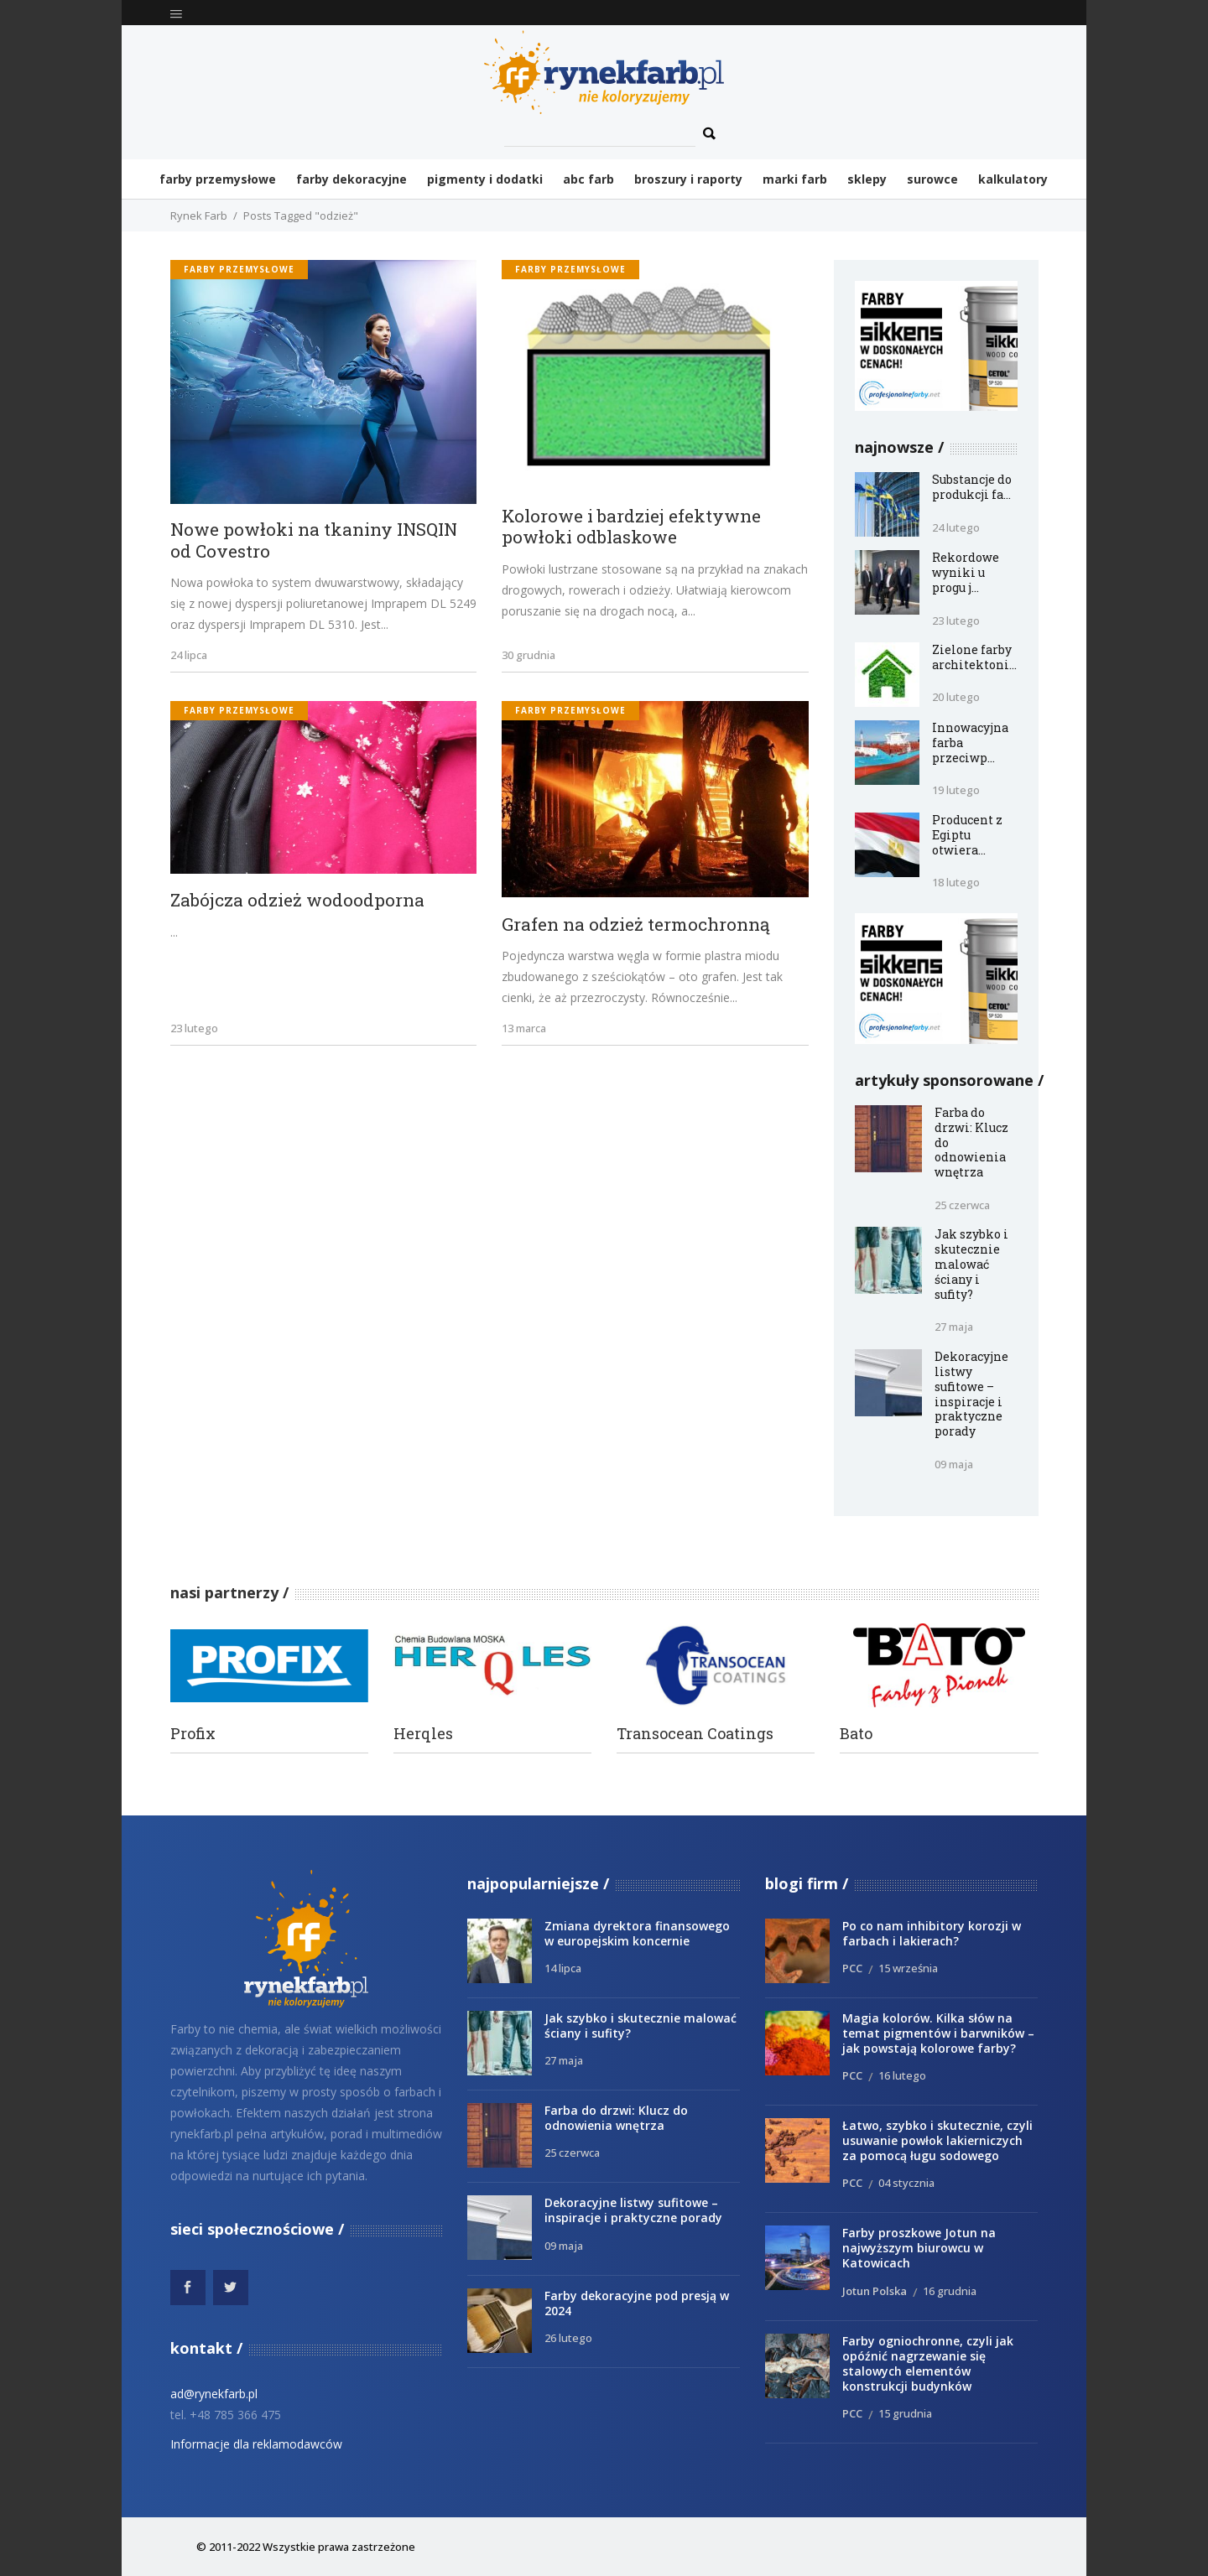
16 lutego (902, 2075)
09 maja (954, 1464)
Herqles (423, 1733)
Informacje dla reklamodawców (256, 2444)
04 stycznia (906, 2182)
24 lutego (956, 527)
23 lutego (194, 1028)
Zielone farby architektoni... (974, 657)
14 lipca (562, 1968)
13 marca (524, 1028)
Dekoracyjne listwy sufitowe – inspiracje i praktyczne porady (971, 1394)
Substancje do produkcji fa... (972, 486)
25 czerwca (962, 1205)
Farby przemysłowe (239, 269)
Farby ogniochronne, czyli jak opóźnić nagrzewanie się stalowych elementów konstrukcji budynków (927, 2363)
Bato (856, 1733)
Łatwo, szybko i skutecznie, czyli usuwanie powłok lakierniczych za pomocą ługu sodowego (937, 2140)
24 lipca (188, 654)
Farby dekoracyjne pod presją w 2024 (636, 2303)
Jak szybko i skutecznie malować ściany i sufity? (971, 1264)
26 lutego (568, 2337)
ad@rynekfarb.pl (214, 2394)
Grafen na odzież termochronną (636, 925)
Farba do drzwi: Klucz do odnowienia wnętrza (616, 2117)
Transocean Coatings (695, 1733)
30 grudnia (528, 654)
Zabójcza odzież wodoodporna (297, 900)
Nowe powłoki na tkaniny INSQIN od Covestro (313, 540)
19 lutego (956, 789)
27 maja (954, 1326)
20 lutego (956, 696)
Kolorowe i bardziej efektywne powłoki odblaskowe (631, 527)
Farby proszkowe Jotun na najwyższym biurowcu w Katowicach (919, 2248)
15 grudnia (905, 2413)
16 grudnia (949, 2290)
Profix (193, 1733)
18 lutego (956, 882)
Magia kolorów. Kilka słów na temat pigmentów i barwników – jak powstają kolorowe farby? (938, 2033)
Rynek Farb (198, 215)
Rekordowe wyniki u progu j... (965, 572)
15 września (908, 1968)
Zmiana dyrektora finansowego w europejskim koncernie (637, 1933)
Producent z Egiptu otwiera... (967, 835)
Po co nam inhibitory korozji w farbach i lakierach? (931, 1933)
